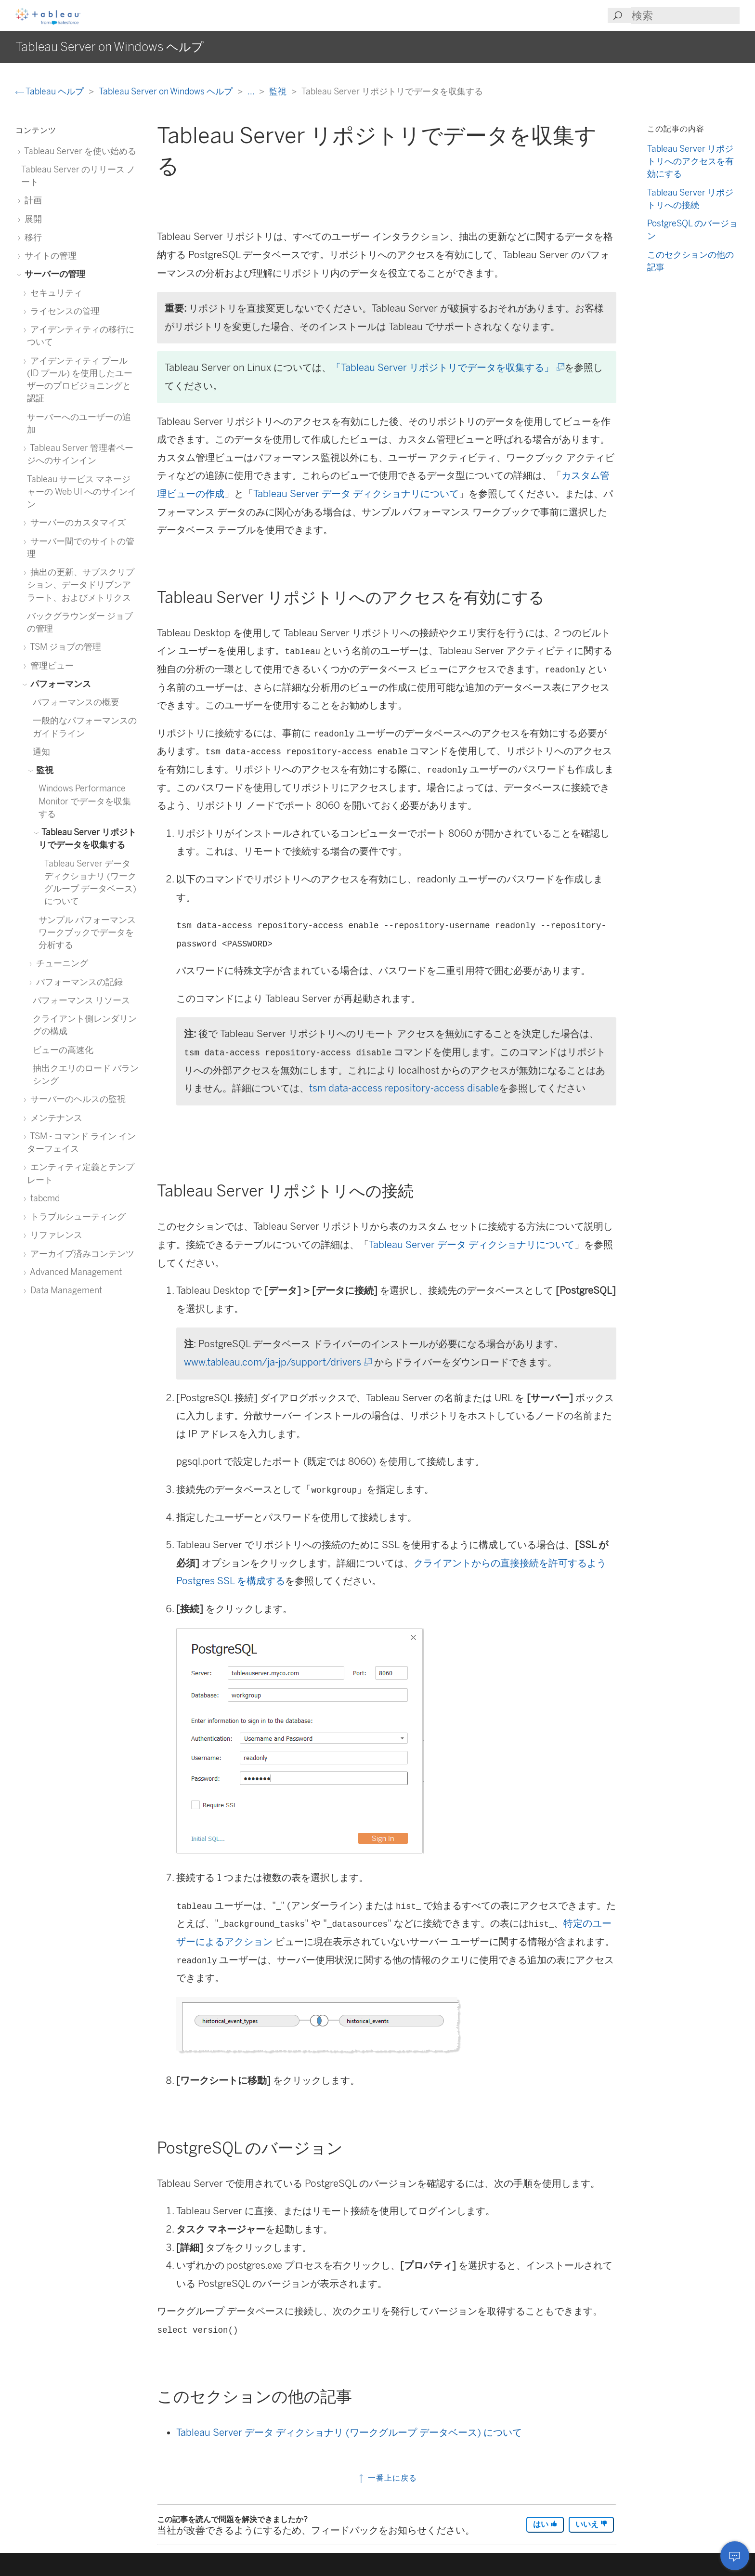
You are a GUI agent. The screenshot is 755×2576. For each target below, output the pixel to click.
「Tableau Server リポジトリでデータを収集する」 (447, 367)
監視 (278, 91)
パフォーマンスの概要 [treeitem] (76, 702)
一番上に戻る (387, 2478)
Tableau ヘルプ (50, 91)
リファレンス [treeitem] (54, 1235)
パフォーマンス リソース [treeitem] (81, 1000)
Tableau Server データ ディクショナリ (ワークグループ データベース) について (349, 2432)
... (251, 91)
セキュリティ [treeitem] (54, 293)
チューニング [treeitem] (60, 963)
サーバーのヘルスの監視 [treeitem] (76, 1099)
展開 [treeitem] (31, 219)
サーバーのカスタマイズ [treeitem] (76, 522)
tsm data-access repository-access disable (404, 1088)
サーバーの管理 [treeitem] (53, 274)
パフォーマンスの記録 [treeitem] (78, 982)
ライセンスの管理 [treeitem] (63, 311)
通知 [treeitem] (41, 752)
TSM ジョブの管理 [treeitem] (64, 647)
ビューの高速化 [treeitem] (63, 1050)
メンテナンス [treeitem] (54, 1118)
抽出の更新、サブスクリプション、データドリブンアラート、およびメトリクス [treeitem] (80, 585)
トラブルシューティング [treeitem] (76, 1216)
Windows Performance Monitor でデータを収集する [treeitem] (85, 801)
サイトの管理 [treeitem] (49, 255)
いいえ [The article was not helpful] (591, 2524)
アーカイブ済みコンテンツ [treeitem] (80, 1254)
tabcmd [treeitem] (43, 1198)
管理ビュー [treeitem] (50, 665)
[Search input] (685, 15)
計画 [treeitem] (31, 200)
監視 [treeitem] (43, 770)
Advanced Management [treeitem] (74, 1272)
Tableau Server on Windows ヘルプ (166, 91)
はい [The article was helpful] (545, 2524)
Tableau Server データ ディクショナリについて (356, 493)
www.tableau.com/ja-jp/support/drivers (277, 1362)
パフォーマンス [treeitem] (59, 684)
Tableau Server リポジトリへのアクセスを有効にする (690, 161)
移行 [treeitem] (31, 237)
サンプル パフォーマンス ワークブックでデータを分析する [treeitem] (87, 932)
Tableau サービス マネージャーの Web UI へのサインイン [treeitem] (81, 492)
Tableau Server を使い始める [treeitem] (78, 151)
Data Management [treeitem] (64, 1290)
